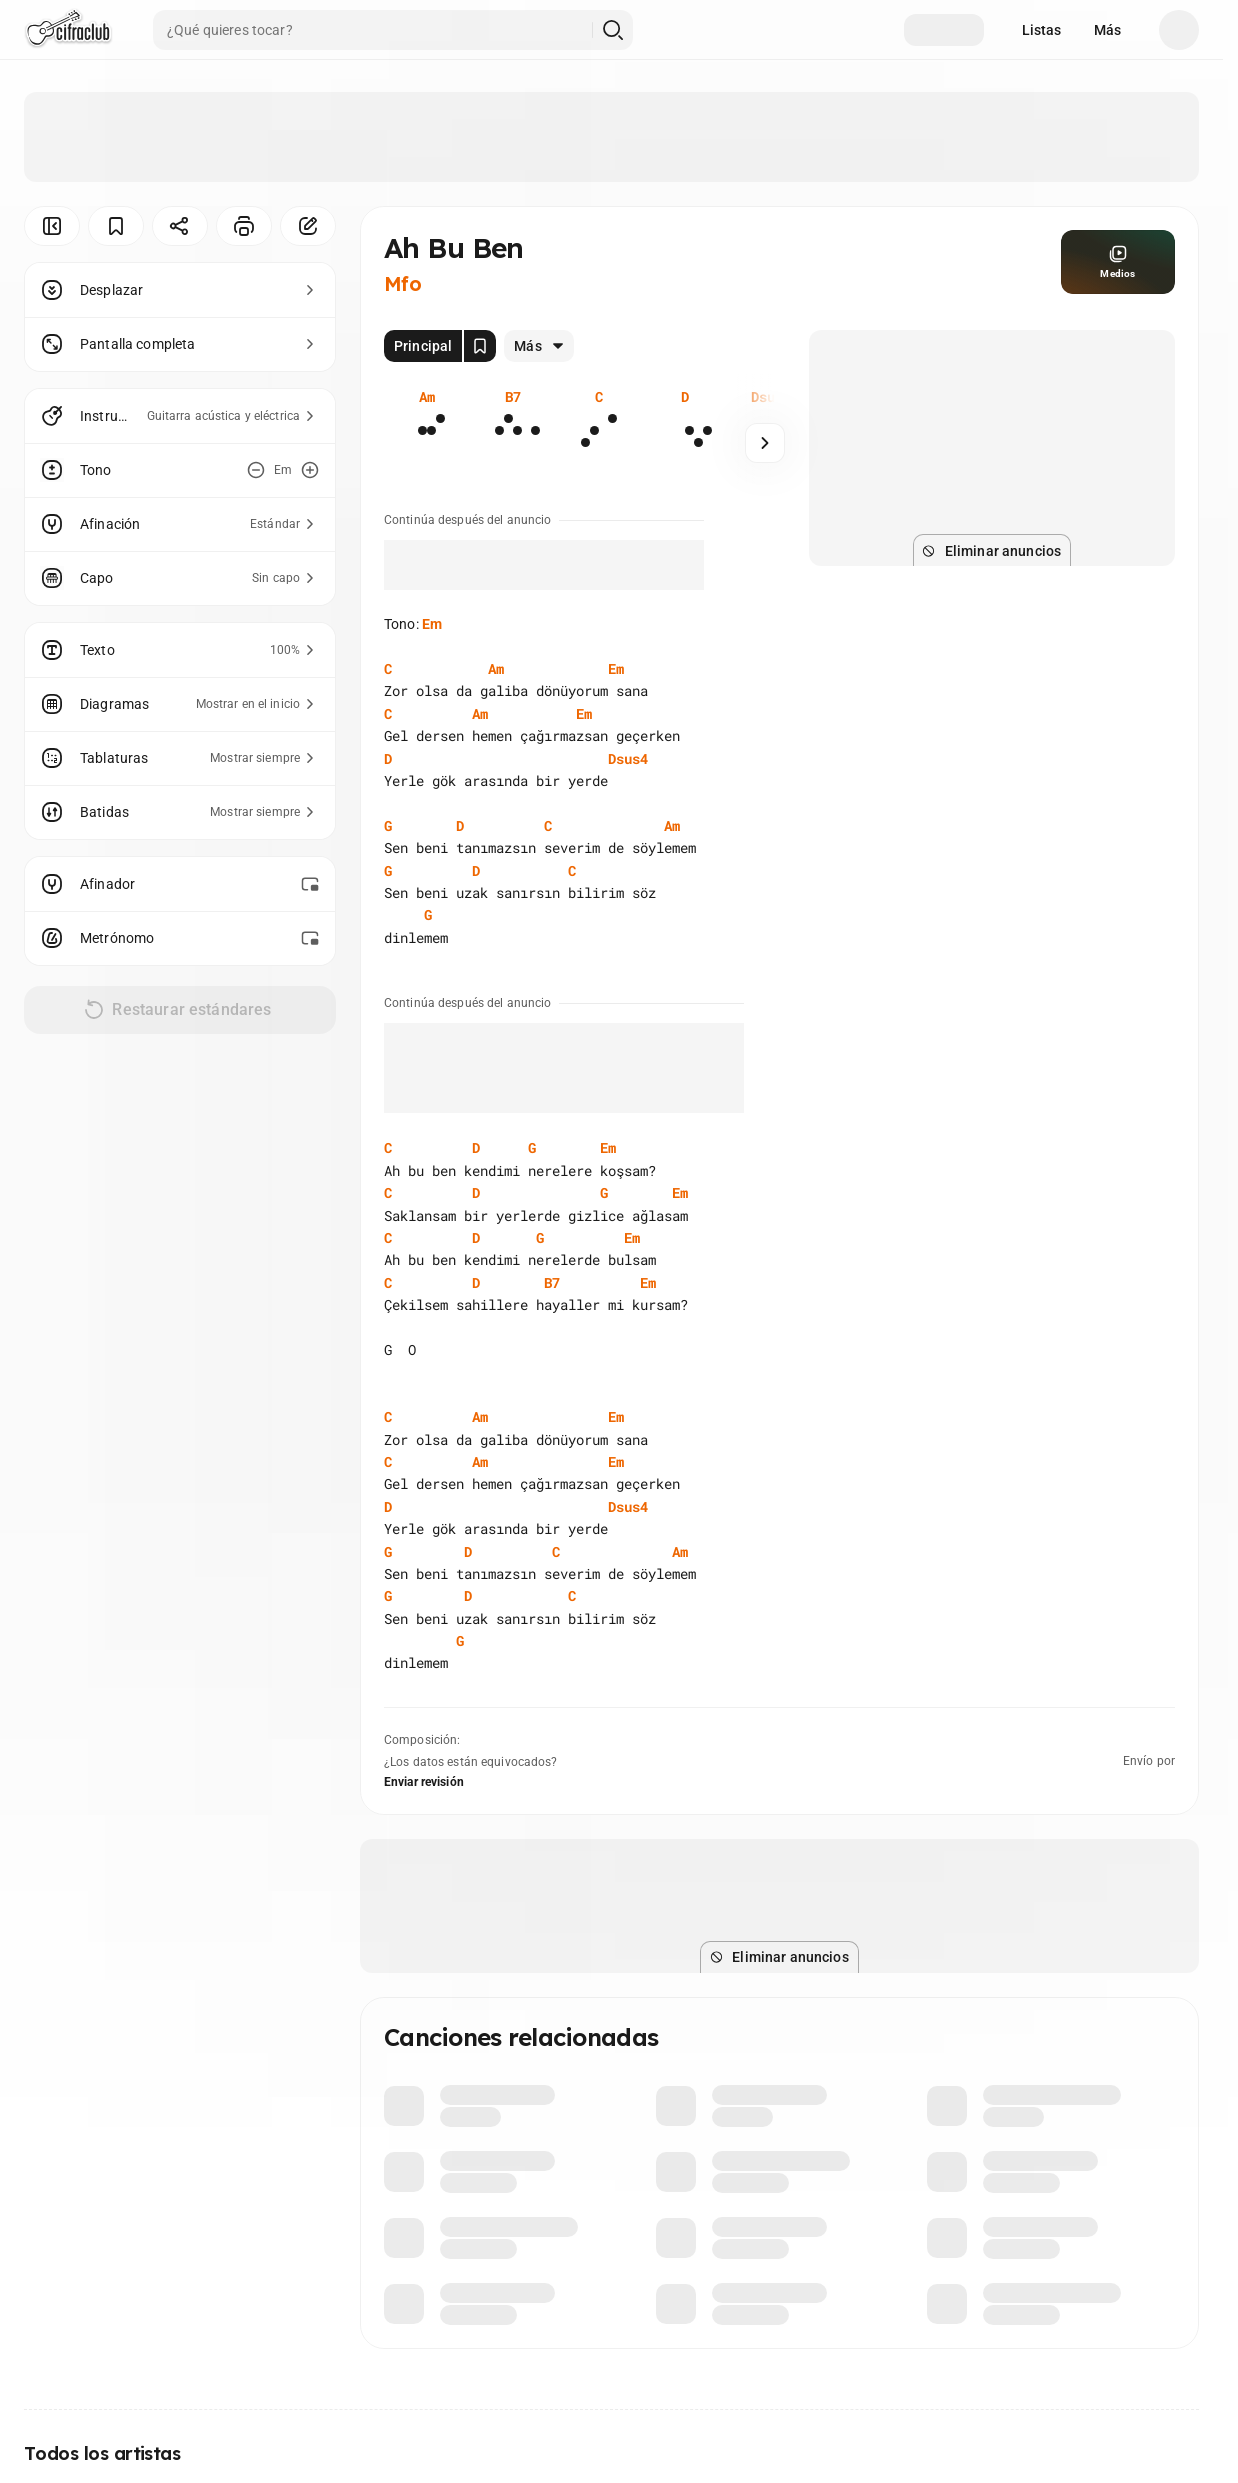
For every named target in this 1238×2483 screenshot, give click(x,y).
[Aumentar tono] (310, 470)
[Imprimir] (244, 226)
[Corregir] (308, 226)
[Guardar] (116, 226)
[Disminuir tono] (256, 470)
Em (432, 624)
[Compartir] (180, 226)
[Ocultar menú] (52, 226)
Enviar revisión (424, 1782)
